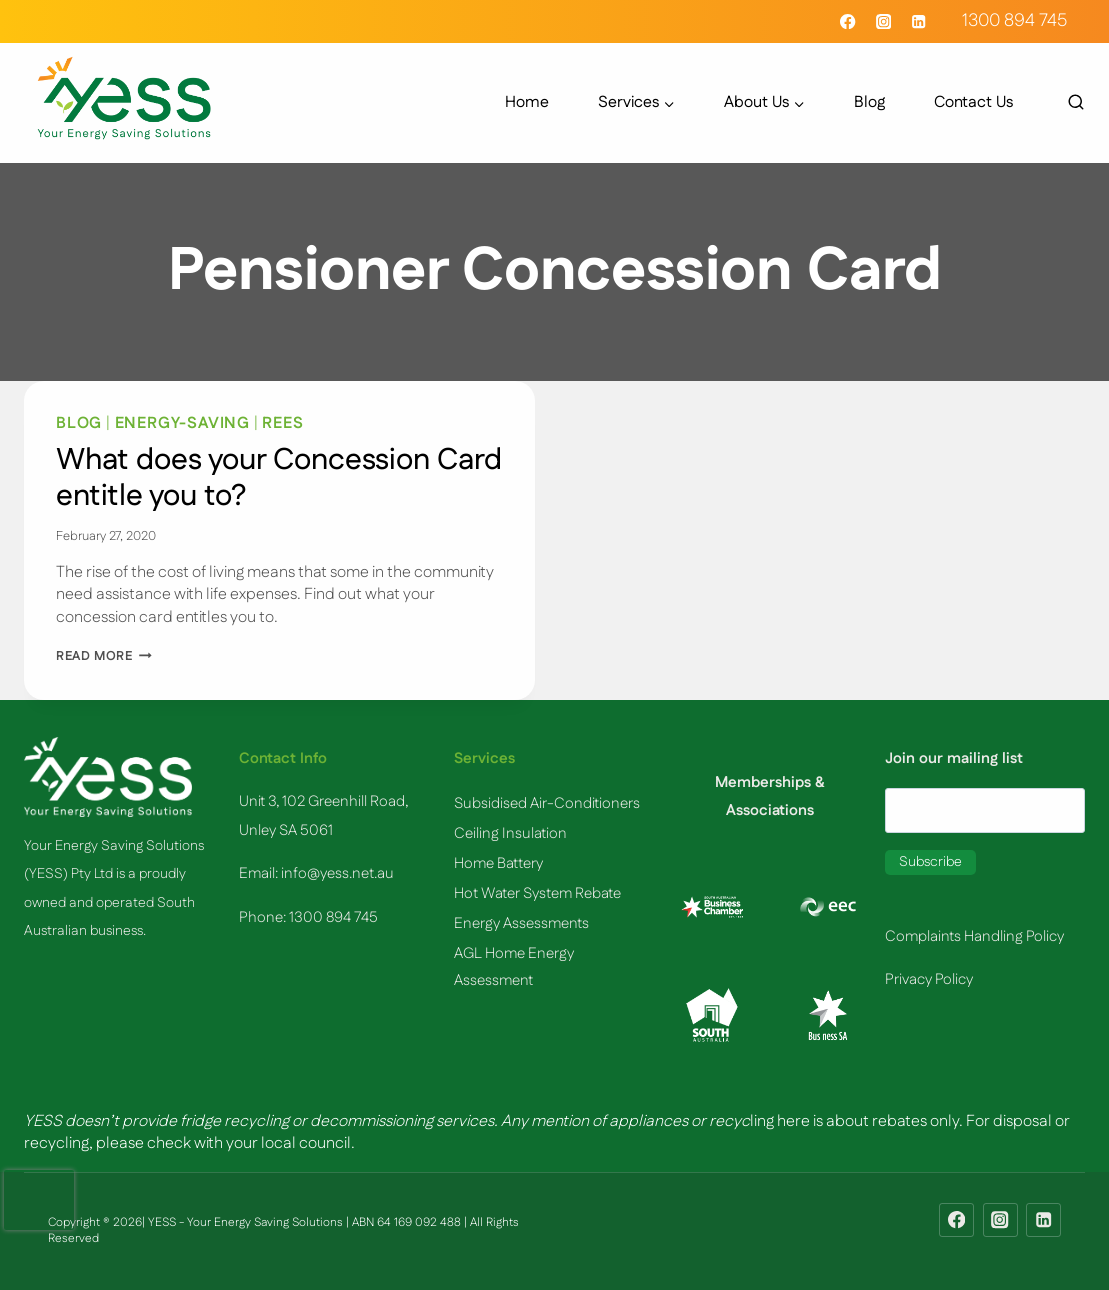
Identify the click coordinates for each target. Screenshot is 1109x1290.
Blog (869, 103)
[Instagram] (883, 21)
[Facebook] (848, 21)
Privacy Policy (929, 979)
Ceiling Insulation (510, 833)
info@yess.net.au (337, 873)
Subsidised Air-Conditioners (547, 803)
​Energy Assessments (521, 923)
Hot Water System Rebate (537, 893)
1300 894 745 (1014, 21)
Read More (104, 656)
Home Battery (498, 863)
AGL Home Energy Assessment (514, 967)
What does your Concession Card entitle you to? (279, 478)
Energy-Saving (182, 423)
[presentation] (39, 1200)
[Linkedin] (918, 21)
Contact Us (973, 103)
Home (527, 103)
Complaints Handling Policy (974, 936)
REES (282, 423)
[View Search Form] (1066, 103)
